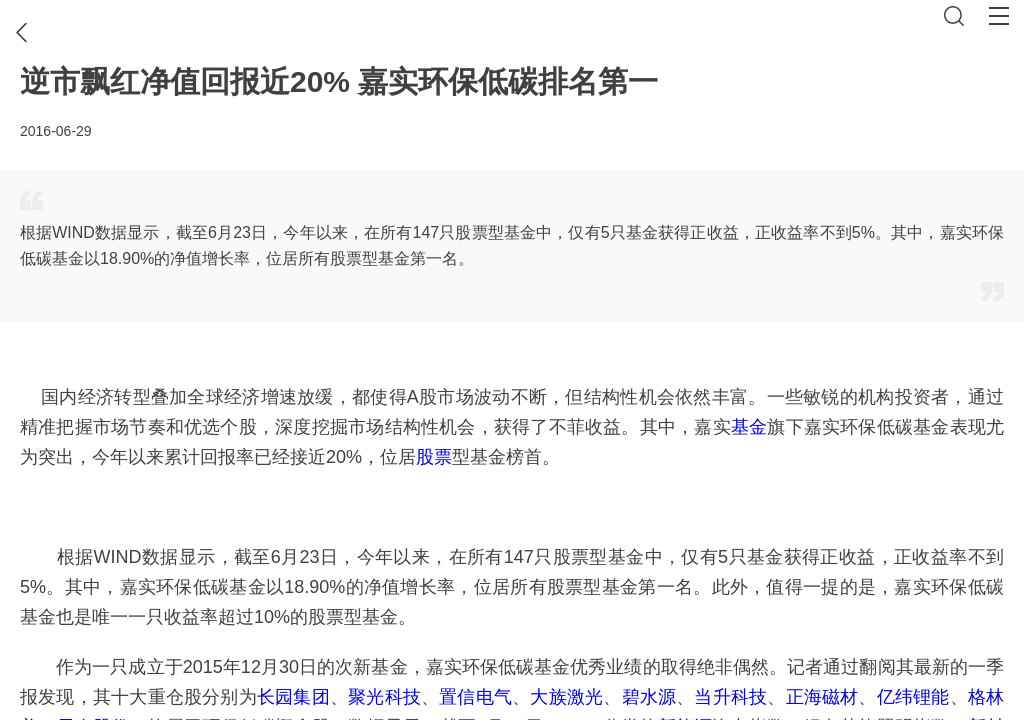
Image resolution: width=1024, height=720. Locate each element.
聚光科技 (384, 697)
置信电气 (475, 697)
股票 (434, 457)
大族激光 (566, 697)
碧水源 (649, 697)
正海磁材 (822, 697)
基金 (749, 427)
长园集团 (293, 697)
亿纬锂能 (913, 697)
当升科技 (730, 697)
